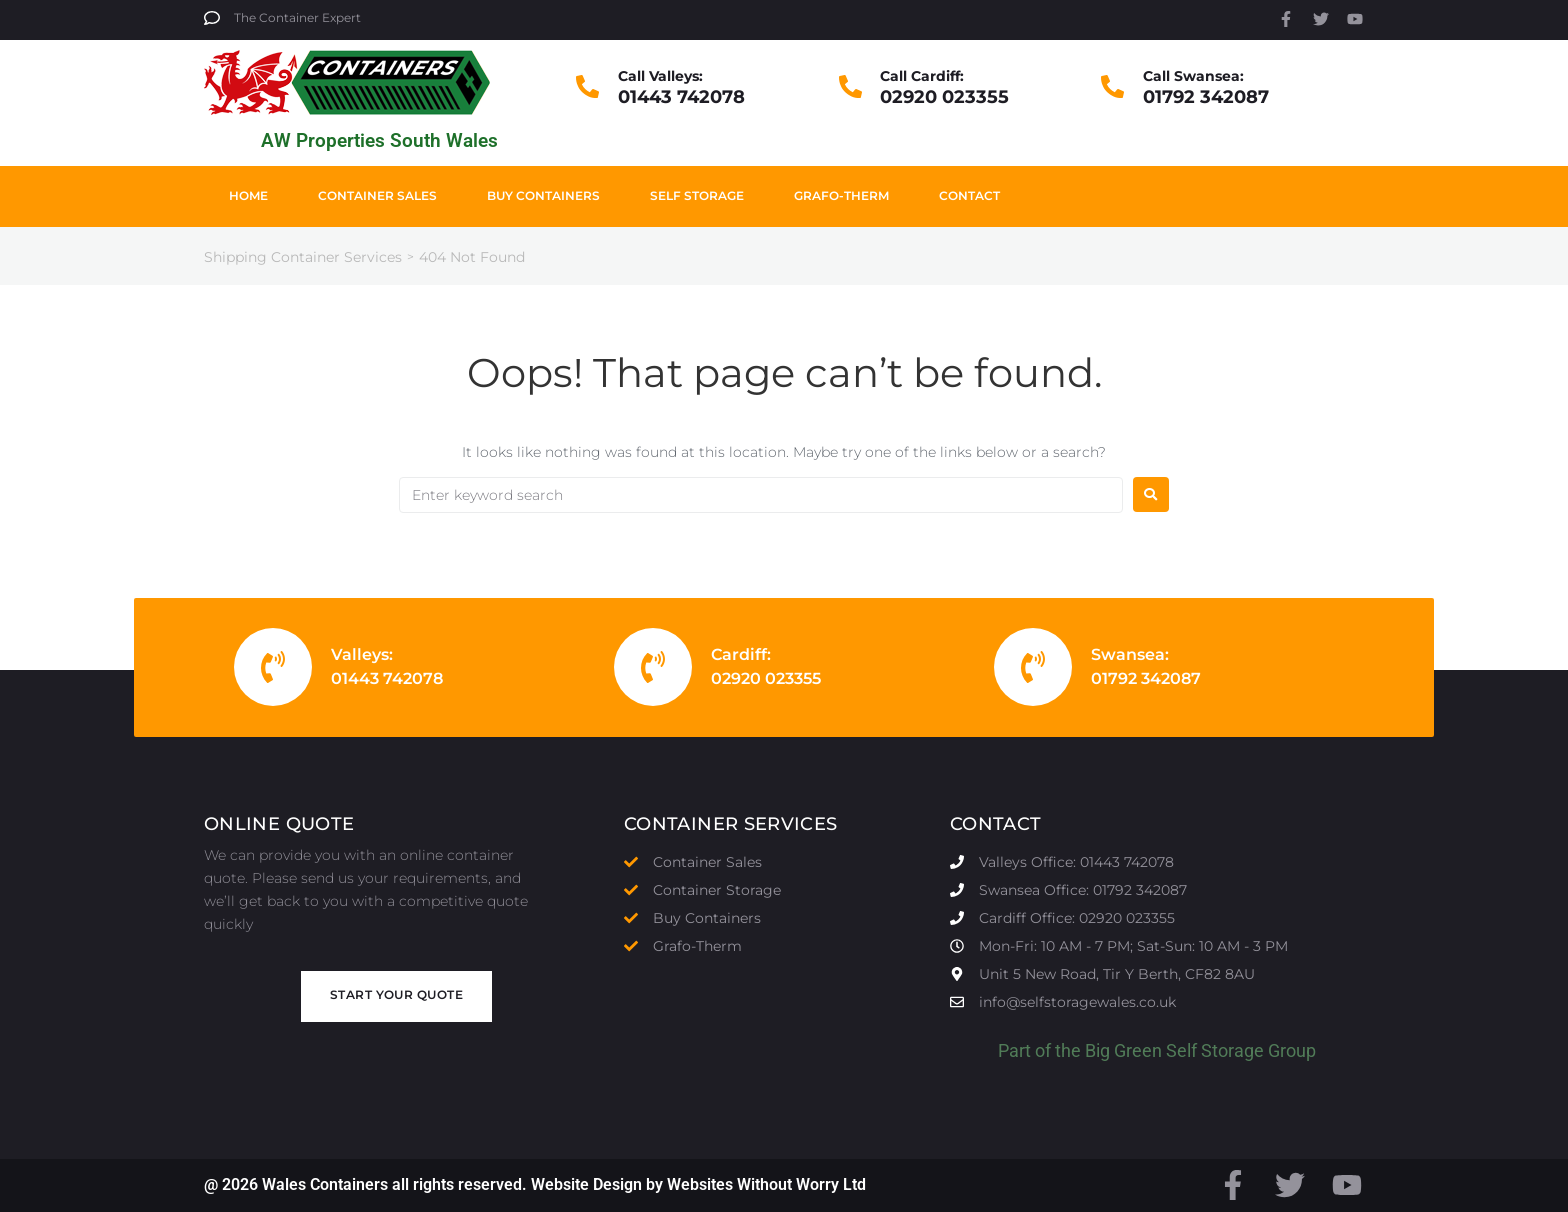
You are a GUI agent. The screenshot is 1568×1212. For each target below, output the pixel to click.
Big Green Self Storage (1174, 1050)
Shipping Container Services (303, 257)
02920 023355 (944, 97)
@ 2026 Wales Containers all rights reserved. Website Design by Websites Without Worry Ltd (535, 1184)
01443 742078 (681, 97)
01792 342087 (1206, 97)
